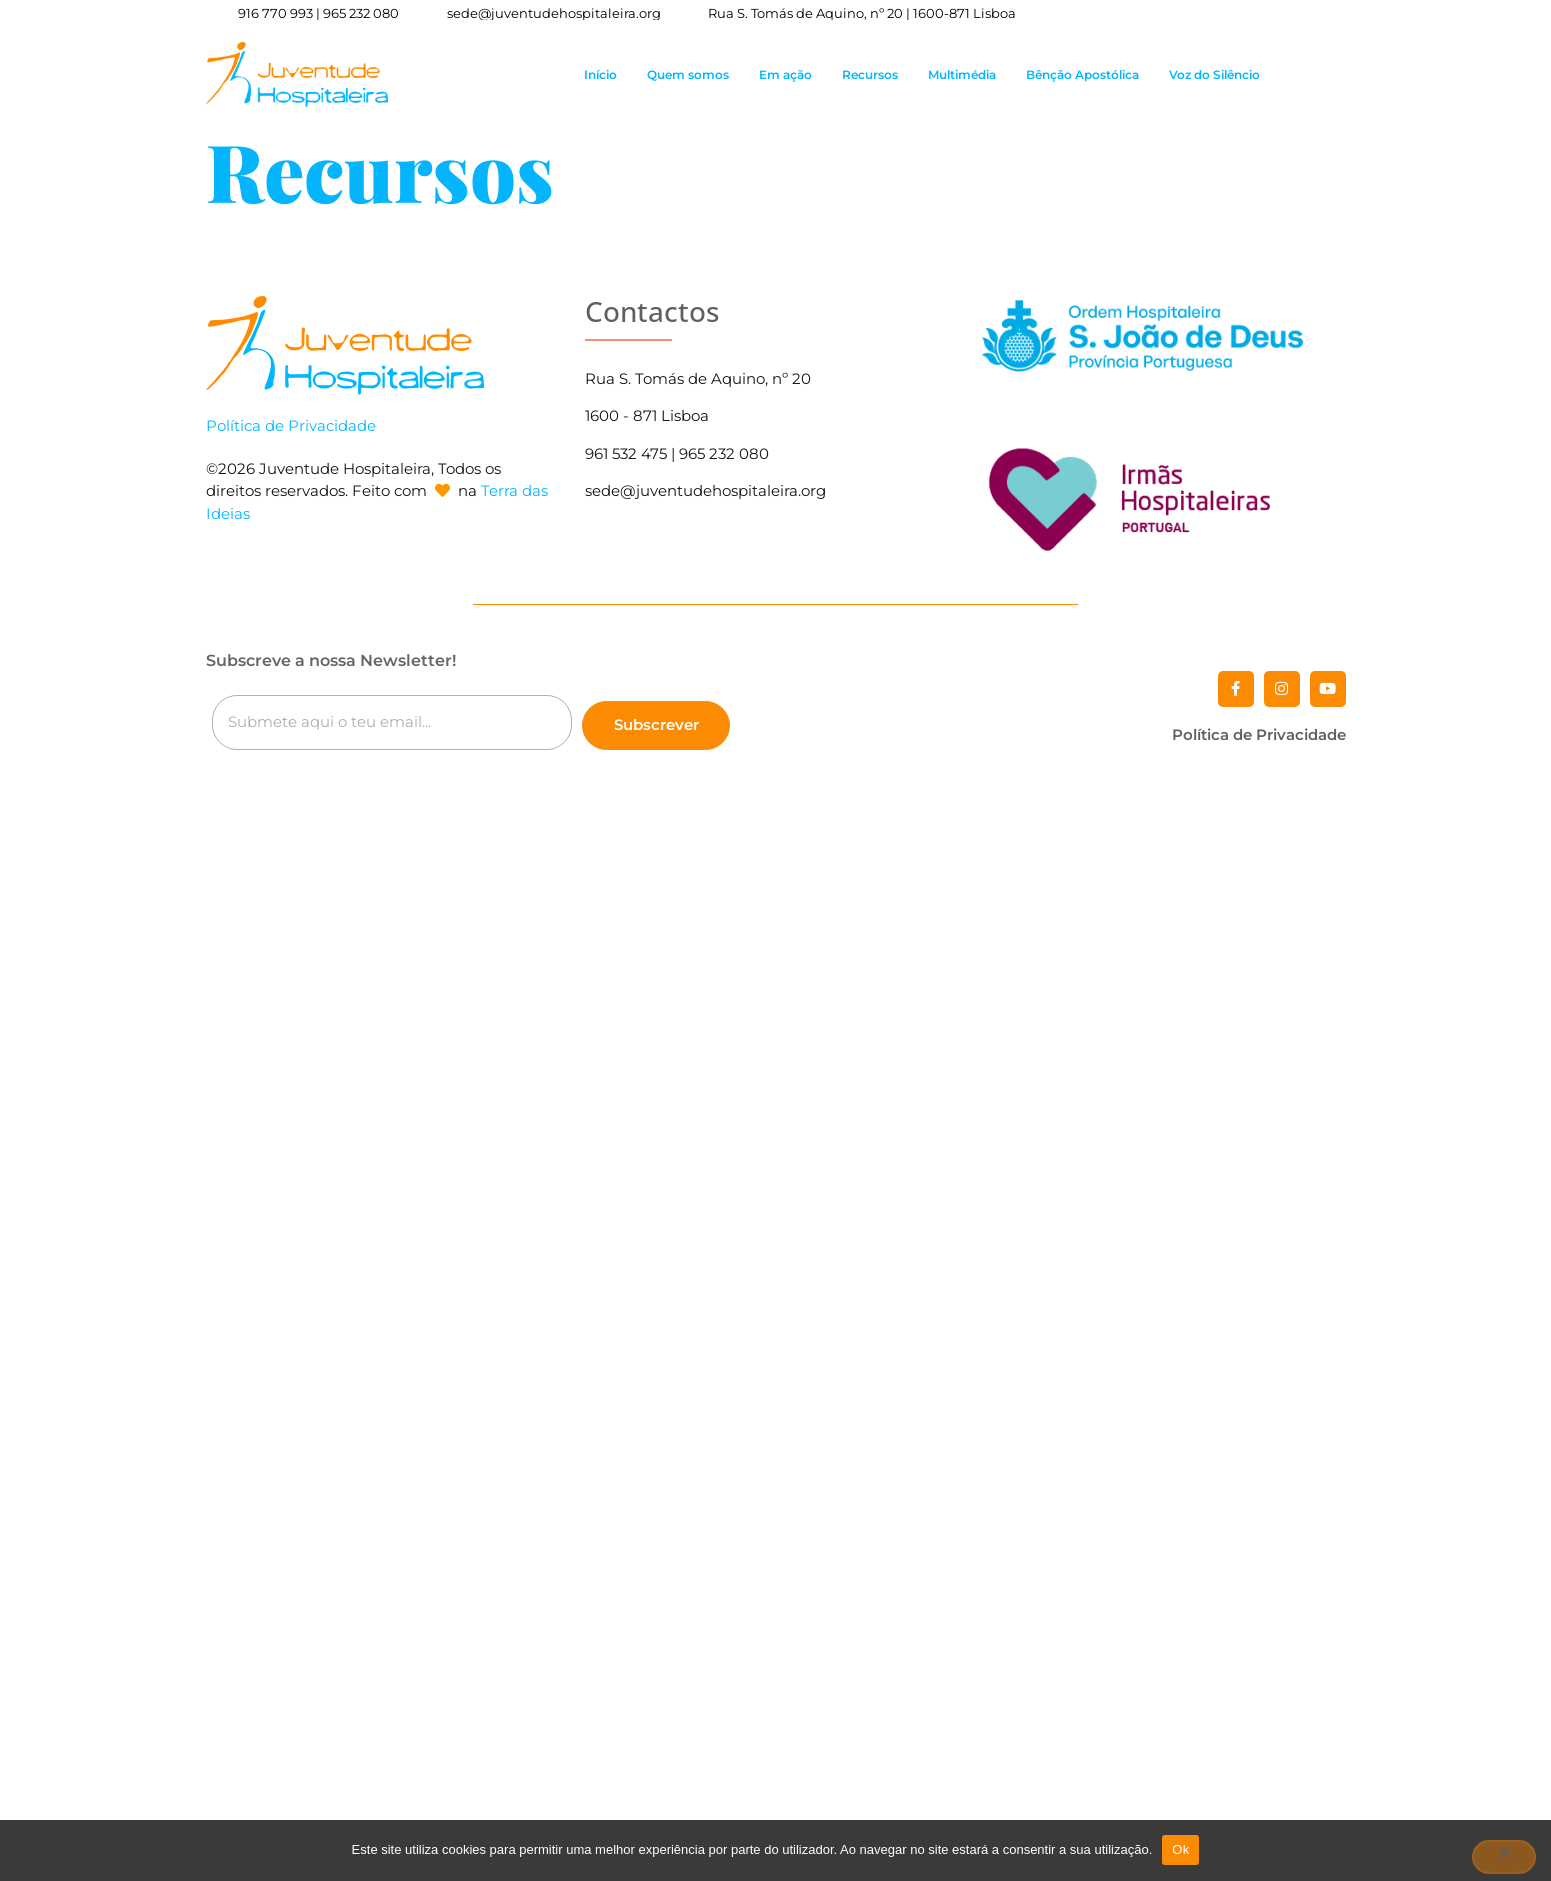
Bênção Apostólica (1082, 74)
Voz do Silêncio (1214, 74)
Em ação (785, 74)
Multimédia (962, 74)
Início (600, 74)
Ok (1180, 1849)
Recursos (870, 74)
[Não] (1504, 1857)
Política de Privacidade (291, 425)
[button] (1344, 74)
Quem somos (688, 74)
